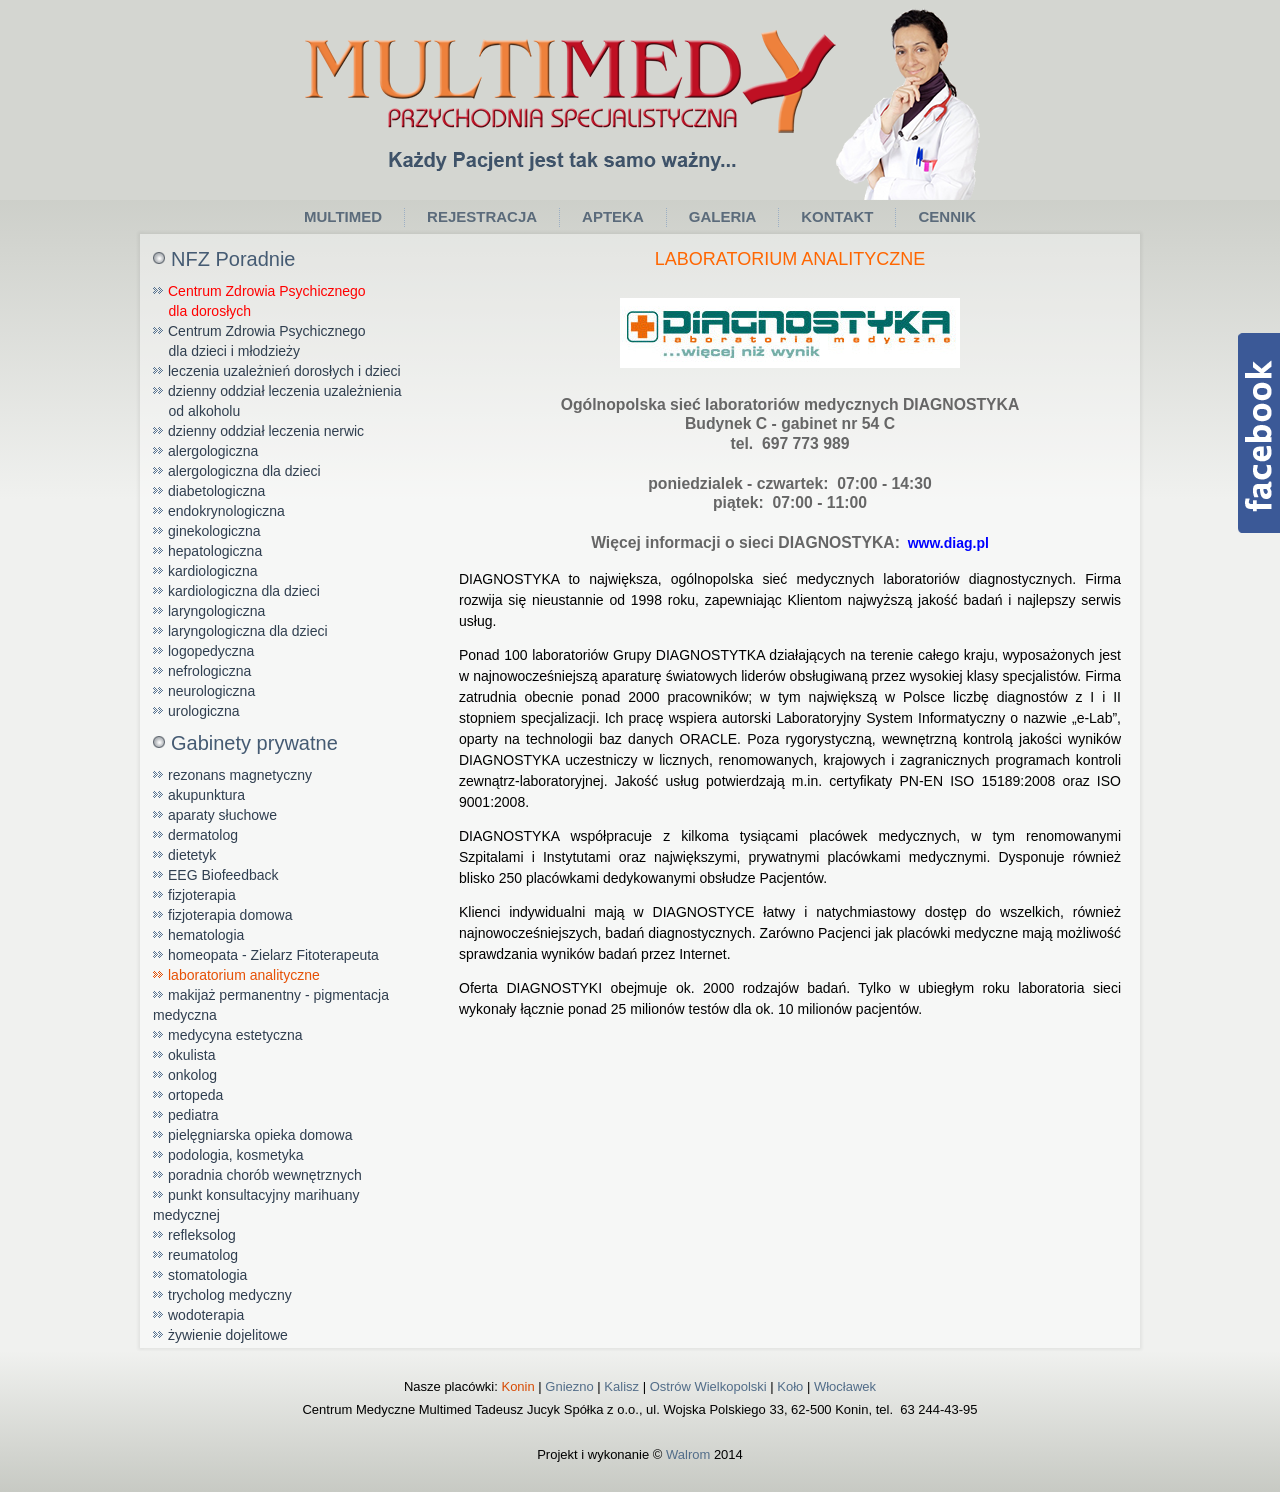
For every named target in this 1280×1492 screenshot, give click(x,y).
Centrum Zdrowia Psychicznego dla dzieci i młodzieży (259, 341)
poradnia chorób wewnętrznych (265, 1175)
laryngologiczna (216, 611)
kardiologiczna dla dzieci (244, 591)
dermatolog (203, 835)
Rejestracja (482, 216)
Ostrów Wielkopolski (708, 1386)
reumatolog (203, 1255)
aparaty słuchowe (222, 815)
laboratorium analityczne (244, 975)
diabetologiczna (216, 491)
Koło (790, 1386)
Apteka (613, 216)
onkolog (192, 1075)
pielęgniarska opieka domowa (260, 1135)
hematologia (206, 935)
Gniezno (569, 1386)
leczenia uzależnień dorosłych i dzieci (284, 371)
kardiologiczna (213, 571)
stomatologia (207, 1275)
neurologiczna (211, 691)
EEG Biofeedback (223, 875)
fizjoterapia (202, 895)
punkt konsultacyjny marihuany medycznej (256, 1205)
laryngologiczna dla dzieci (248, 631)
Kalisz (621, 1386)
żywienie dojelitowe (228, 1335)
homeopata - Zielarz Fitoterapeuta (273, 955)
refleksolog (202, 1235)
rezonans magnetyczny (240, 775)
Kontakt (837, 216)
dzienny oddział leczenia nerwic (266, 431)
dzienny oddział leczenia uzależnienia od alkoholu (277, 401)
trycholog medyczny (230, 1295)
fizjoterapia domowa (230, 915)
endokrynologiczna (226, 511)
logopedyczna (211, 651)
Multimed (343, 216)
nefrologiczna (209, 671)
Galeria (723, 216)
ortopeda (195, 1095)
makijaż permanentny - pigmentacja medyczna (271, 1005)
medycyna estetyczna (235, 1035)
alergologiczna (213, 451)
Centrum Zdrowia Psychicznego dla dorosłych (259, 301)
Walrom (688, 1454)
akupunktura (206, 795)
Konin (517, 1386)
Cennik (947, 216)
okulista (191, 1055)
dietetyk (192, 855)
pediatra (193, 1115)
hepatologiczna (215, 551)
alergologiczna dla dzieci (244, 471)
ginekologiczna (214, 531)
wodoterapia (206, 1315)
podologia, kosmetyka (235, 1155)
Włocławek (845, 1386)
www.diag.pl (944, 543)
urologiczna (204, 711)
